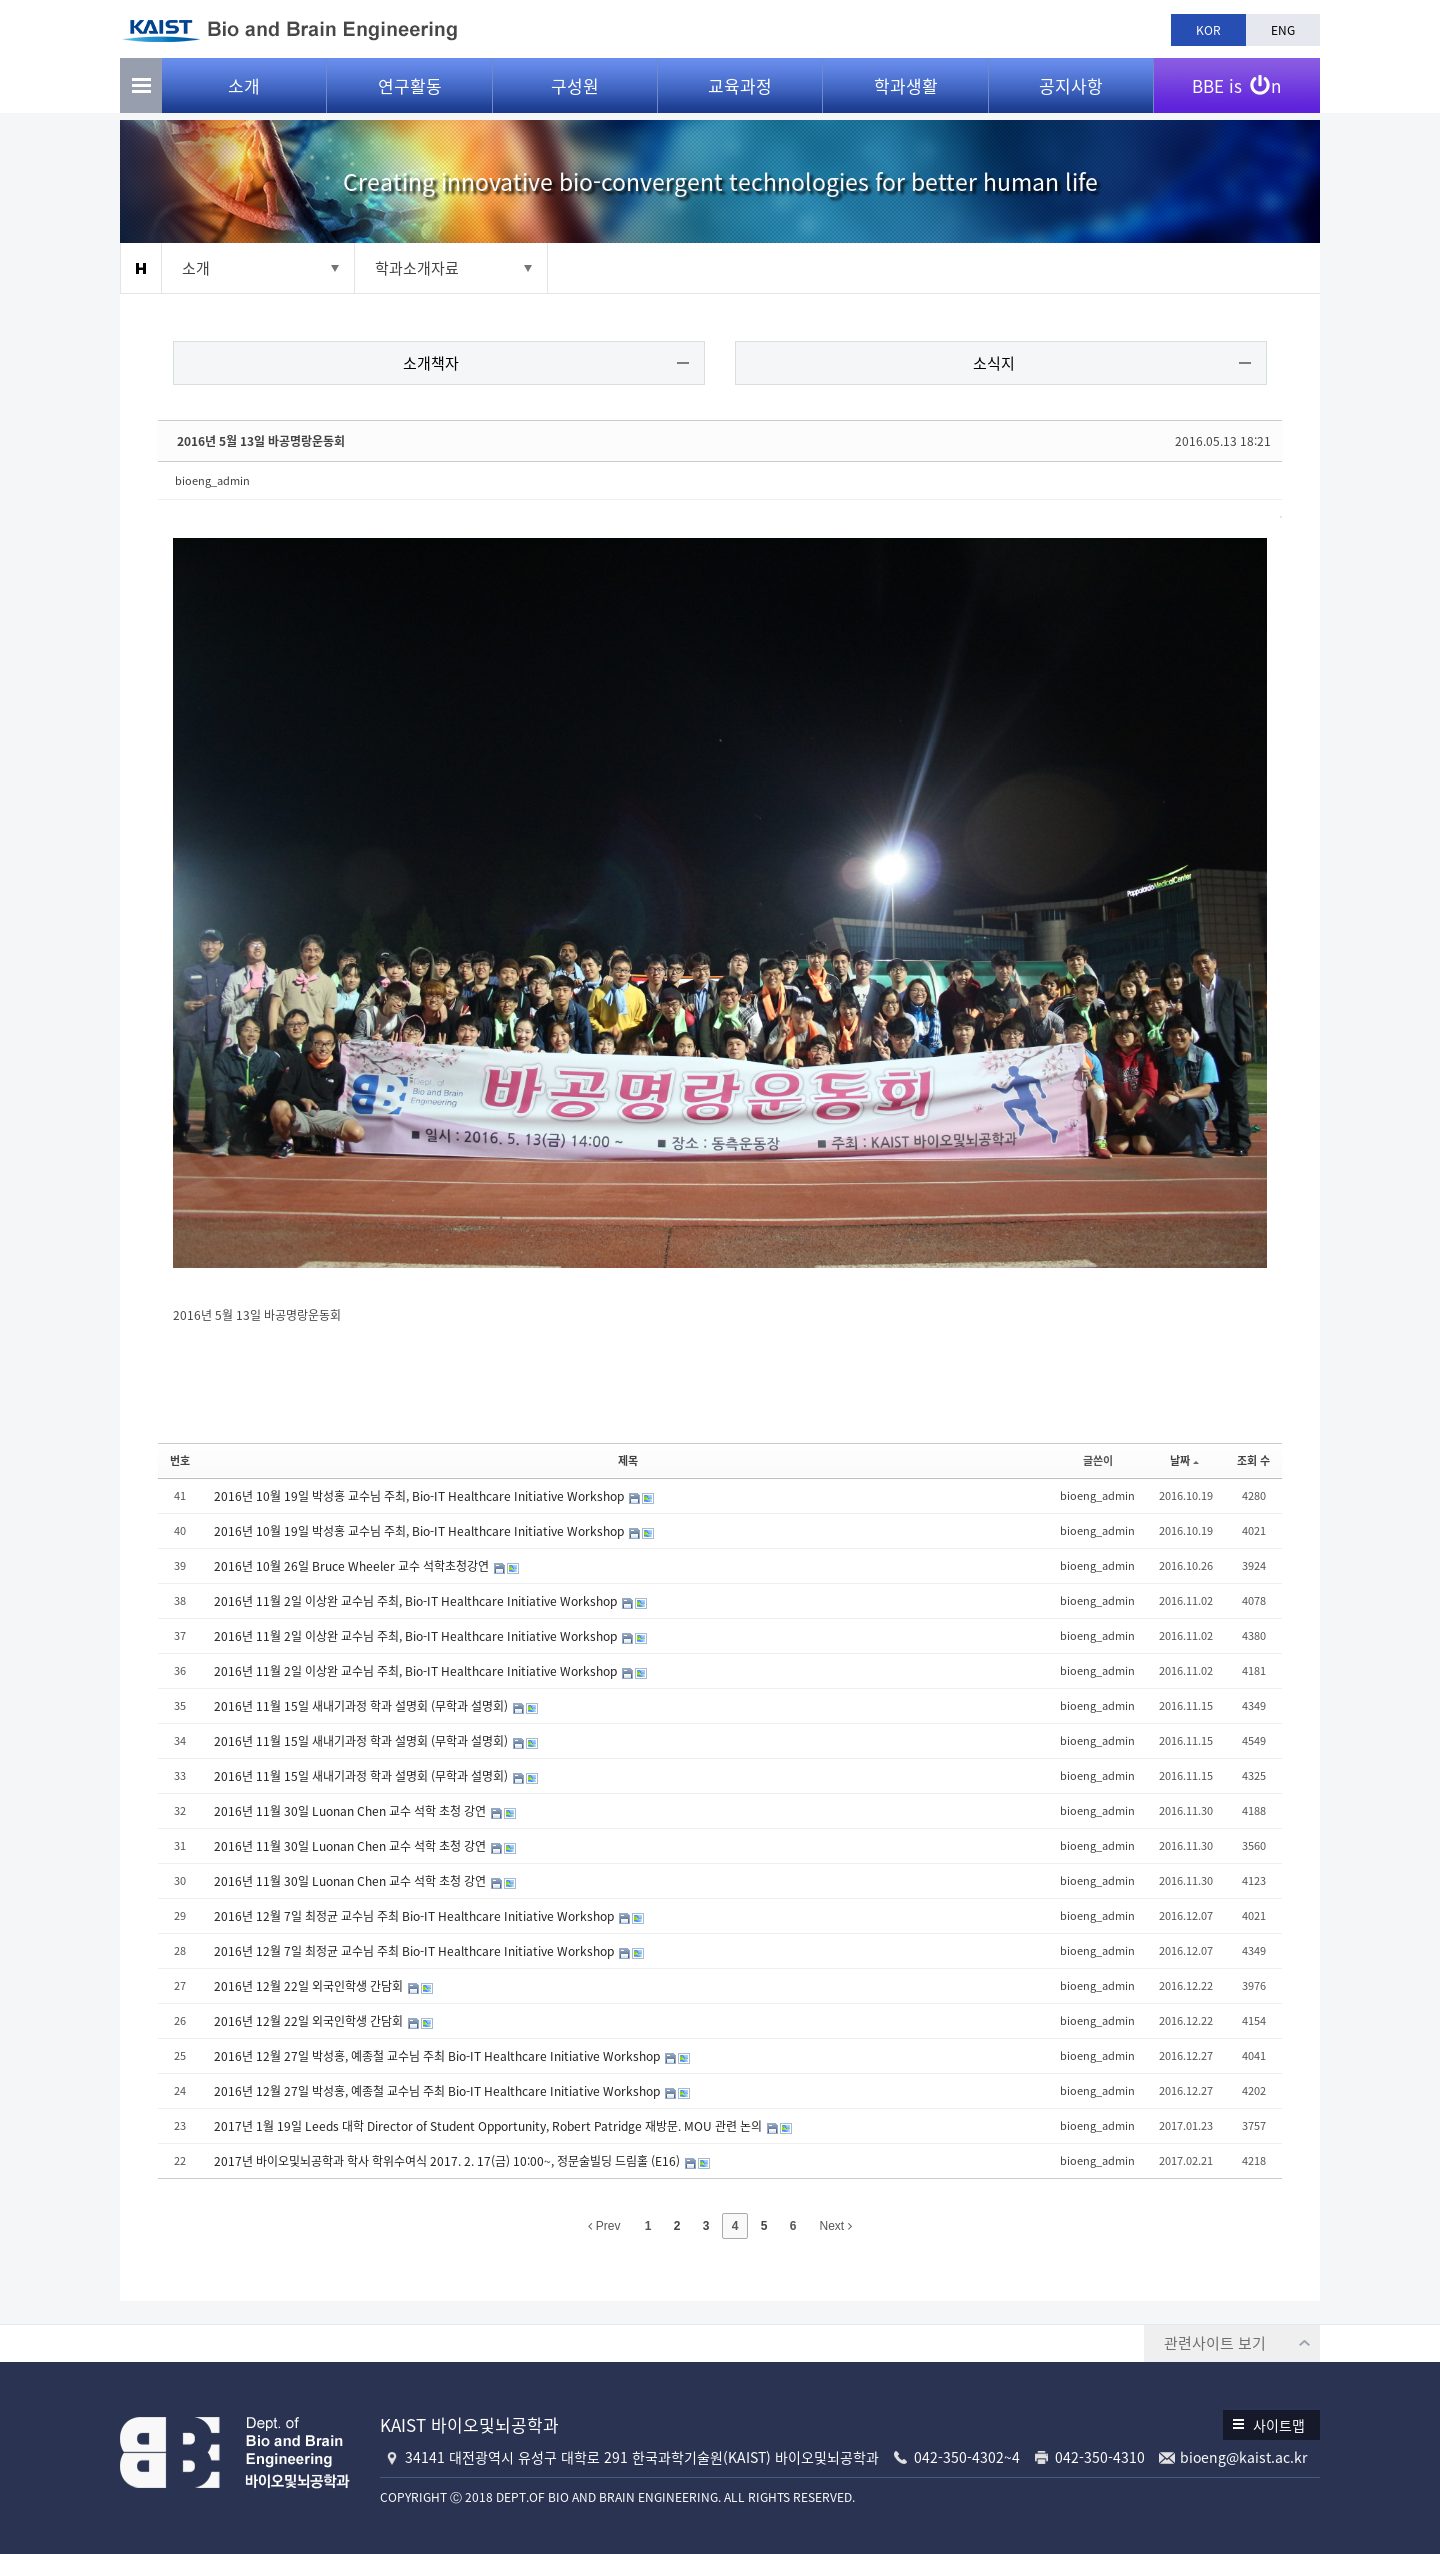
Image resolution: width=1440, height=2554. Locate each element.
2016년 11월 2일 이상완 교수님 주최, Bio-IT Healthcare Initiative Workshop (419, 1599)
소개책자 (433, 364)
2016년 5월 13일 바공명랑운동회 (263, 442)
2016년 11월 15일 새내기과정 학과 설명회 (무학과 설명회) (364, 1704)
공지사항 (1071, 90)
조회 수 (1251, 1457)
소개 (244, 90)
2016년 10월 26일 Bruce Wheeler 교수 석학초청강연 (355, 1564)
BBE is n (1236, 83)
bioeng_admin (214, 481)
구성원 (575, 90)
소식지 (993, 364)
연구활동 (410, 90)
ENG (1283, 30)
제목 (628, 1457)
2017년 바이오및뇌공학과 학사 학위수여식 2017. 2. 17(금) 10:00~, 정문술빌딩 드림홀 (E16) (450, 2159)
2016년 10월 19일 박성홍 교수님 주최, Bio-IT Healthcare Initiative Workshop (422, 1494)
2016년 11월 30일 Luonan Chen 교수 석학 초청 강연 (353, 1809)
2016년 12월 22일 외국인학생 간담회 (312, 1984)
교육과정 (740, 90)
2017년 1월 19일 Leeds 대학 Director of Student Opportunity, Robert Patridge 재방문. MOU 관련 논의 (491, 2124)
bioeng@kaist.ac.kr (1243, 2454)
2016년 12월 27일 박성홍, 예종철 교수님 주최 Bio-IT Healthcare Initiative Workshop (440, 2054)
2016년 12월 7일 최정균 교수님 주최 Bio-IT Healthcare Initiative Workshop (417, 1914)
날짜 (1182, 1457)
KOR (1208, 30)
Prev (604, 2224)
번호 (182, 1457)
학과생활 (906, 90)
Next (836, 2224)
